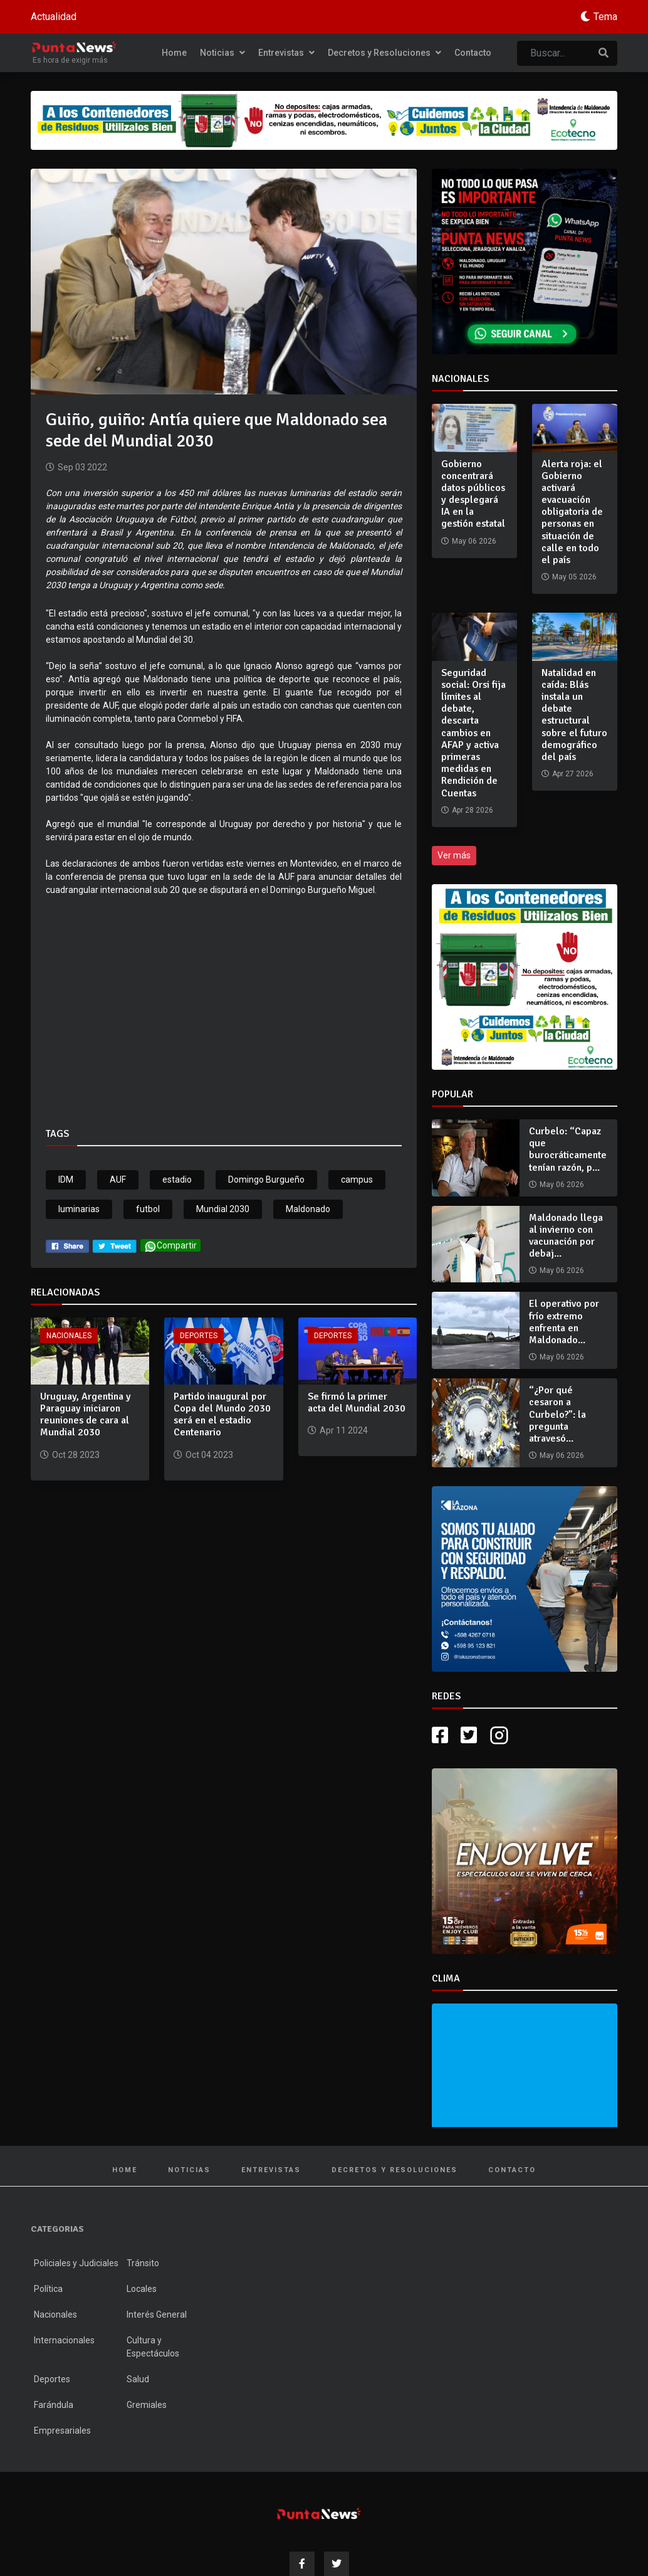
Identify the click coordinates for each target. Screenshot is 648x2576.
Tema (605, 17)
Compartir (170, 1246)
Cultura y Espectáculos (153, 2346)
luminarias (79, 1209)
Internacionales (64, 2340)
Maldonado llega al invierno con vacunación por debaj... (566, 1235)
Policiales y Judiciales (76, 2263)
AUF (118, 1180)
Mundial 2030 (222, 1209)
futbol (148, 1209)
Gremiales (147, 2405)
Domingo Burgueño (266, 1180)
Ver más (454, 855)
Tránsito (143, 2263)
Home (174, 53)
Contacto (472, 53)
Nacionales (68, 1335)
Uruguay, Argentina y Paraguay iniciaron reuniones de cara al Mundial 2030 (85, 1414)
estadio (177, 1180)
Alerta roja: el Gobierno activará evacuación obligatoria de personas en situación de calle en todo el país (572, 512)
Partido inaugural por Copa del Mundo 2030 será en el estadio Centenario (222, 1414)
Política (48, 2289)
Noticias (222, 53)
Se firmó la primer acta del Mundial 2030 (356, 1402)
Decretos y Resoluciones (384, 53)
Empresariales (62, 2431)
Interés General (157, 2314)
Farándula (53, 2405)
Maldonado (308, 1209)
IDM (65, 1180)
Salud (138, 2379)
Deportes (198, 1335)
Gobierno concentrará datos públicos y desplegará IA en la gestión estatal (473, 494)
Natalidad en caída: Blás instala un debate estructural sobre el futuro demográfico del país (574, 715)
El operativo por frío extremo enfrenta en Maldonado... (564, 1321)
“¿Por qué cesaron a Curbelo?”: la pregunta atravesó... (557, 1414)
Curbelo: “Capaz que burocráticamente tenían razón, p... (568, 1149)
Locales (142, 2289)
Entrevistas (286, 53)
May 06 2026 (562, 1184)
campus (357, 1180)
